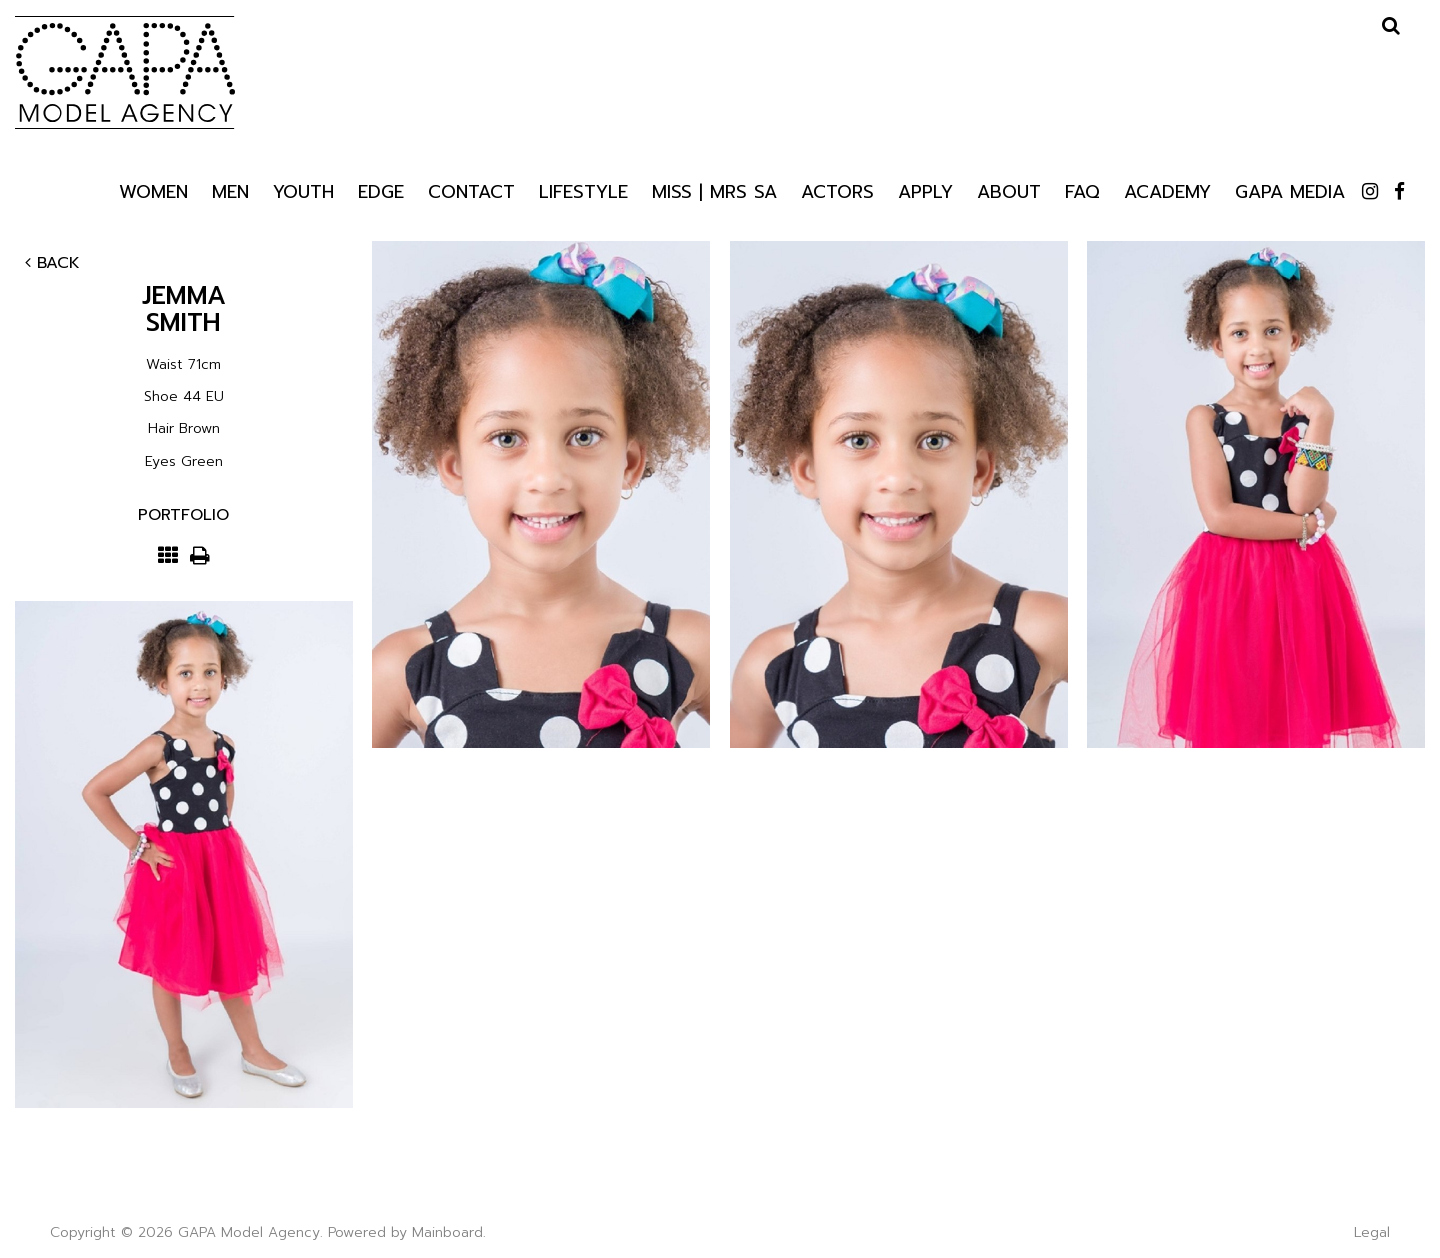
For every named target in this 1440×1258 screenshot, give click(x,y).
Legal (1372, 1232)
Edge (381, 190)
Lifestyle (583, 190)
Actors (837, 190)
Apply (925, 190)
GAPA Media (1290, 190)
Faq (1082, 190)
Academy (1167, 190)
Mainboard (447, 1232)
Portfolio (183, 515)
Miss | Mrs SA (714, 190)
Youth (303, 191)
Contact (471, 190)
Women (153, 190)
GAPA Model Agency (125, 72)
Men (230, 190)
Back (52, 263)
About (1009, 190)
